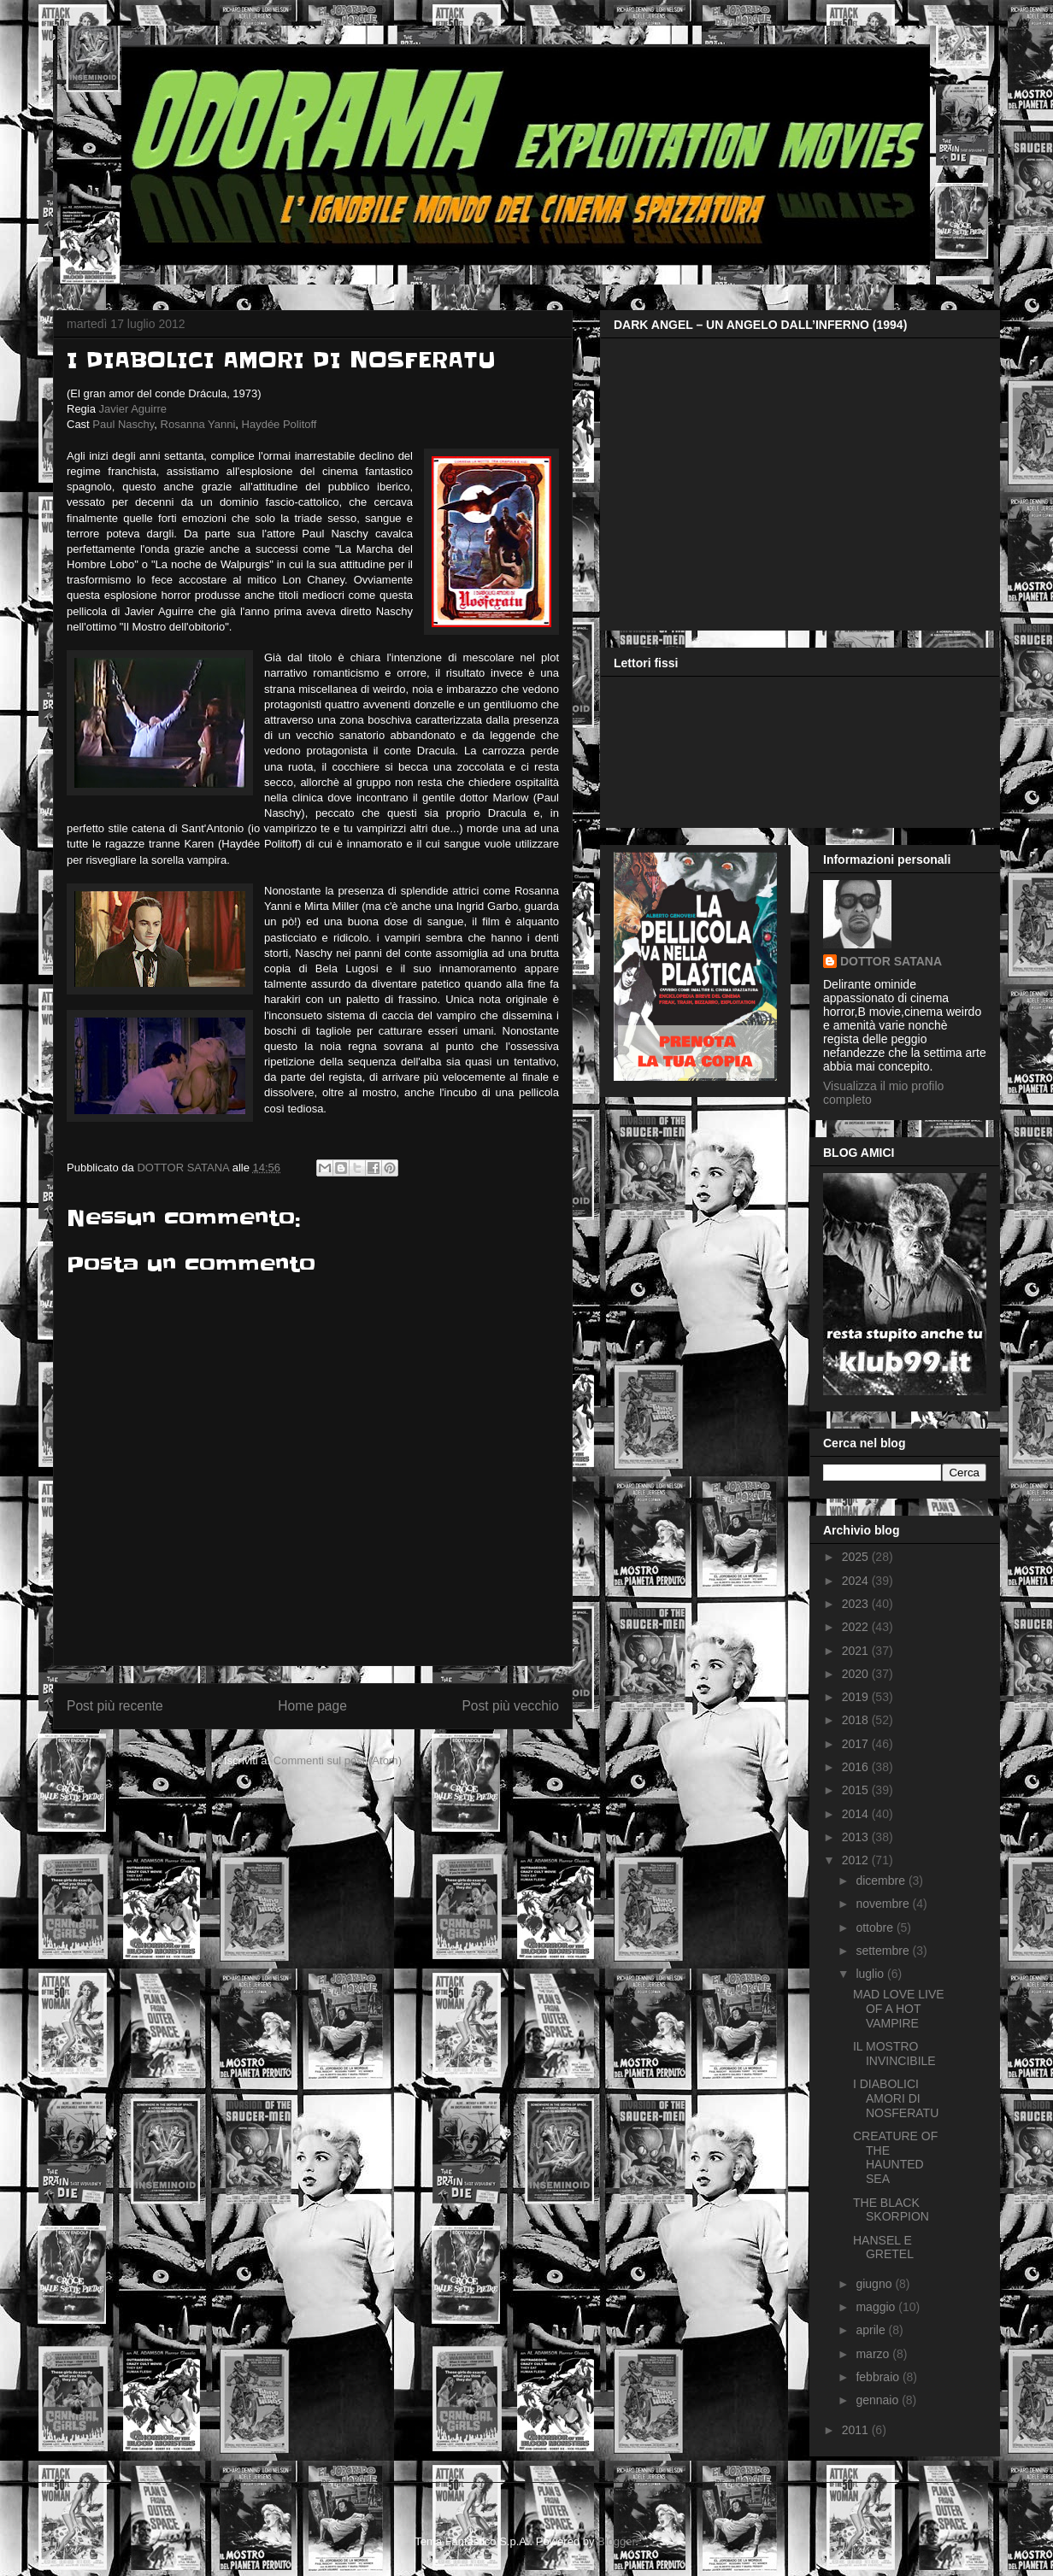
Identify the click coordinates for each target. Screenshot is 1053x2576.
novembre (884, 1903)
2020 (857, 1674)
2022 (857, 1627)
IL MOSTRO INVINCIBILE (894, 2053)
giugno (875, 2284)
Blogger (616, 2541)
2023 (857, 1604)
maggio (877, 2307)
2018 (857, 1720)
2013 (857, 1837)
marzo (874, 2354)
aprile (872, 2330)
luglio (871, 1973)
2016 (857, 1767)
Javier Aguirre (133, 408)
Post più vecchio (510, 1706)
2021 (857, 1651)
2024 (857, 1580)
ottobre (876, 1927)
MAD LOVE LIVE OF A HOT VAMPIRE (898, 2008)
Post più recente (115, 1706)
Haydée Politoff (279, 424)
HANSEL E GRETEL (883, 2247)
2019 (857, 1697)
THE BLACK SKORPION (891, 2210)
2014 (857, 1814)
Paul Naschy (123, 424)
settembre (884, 1950)
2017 (857, 1744)
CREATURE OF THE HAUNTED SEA (895, 2157)
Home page (312, 1706)
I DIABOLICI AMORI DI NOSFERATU (895, 2098)
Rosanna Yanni (198, 424)
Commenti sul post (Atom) (338, 1760)
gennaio (879, 2400)
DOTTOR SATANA (891, 961)
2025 (857, 1557)
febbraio (879, 2377)
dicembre (882, 1880)
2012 (857, 1860)
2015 (857, 1790)
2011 (857, 2430)
